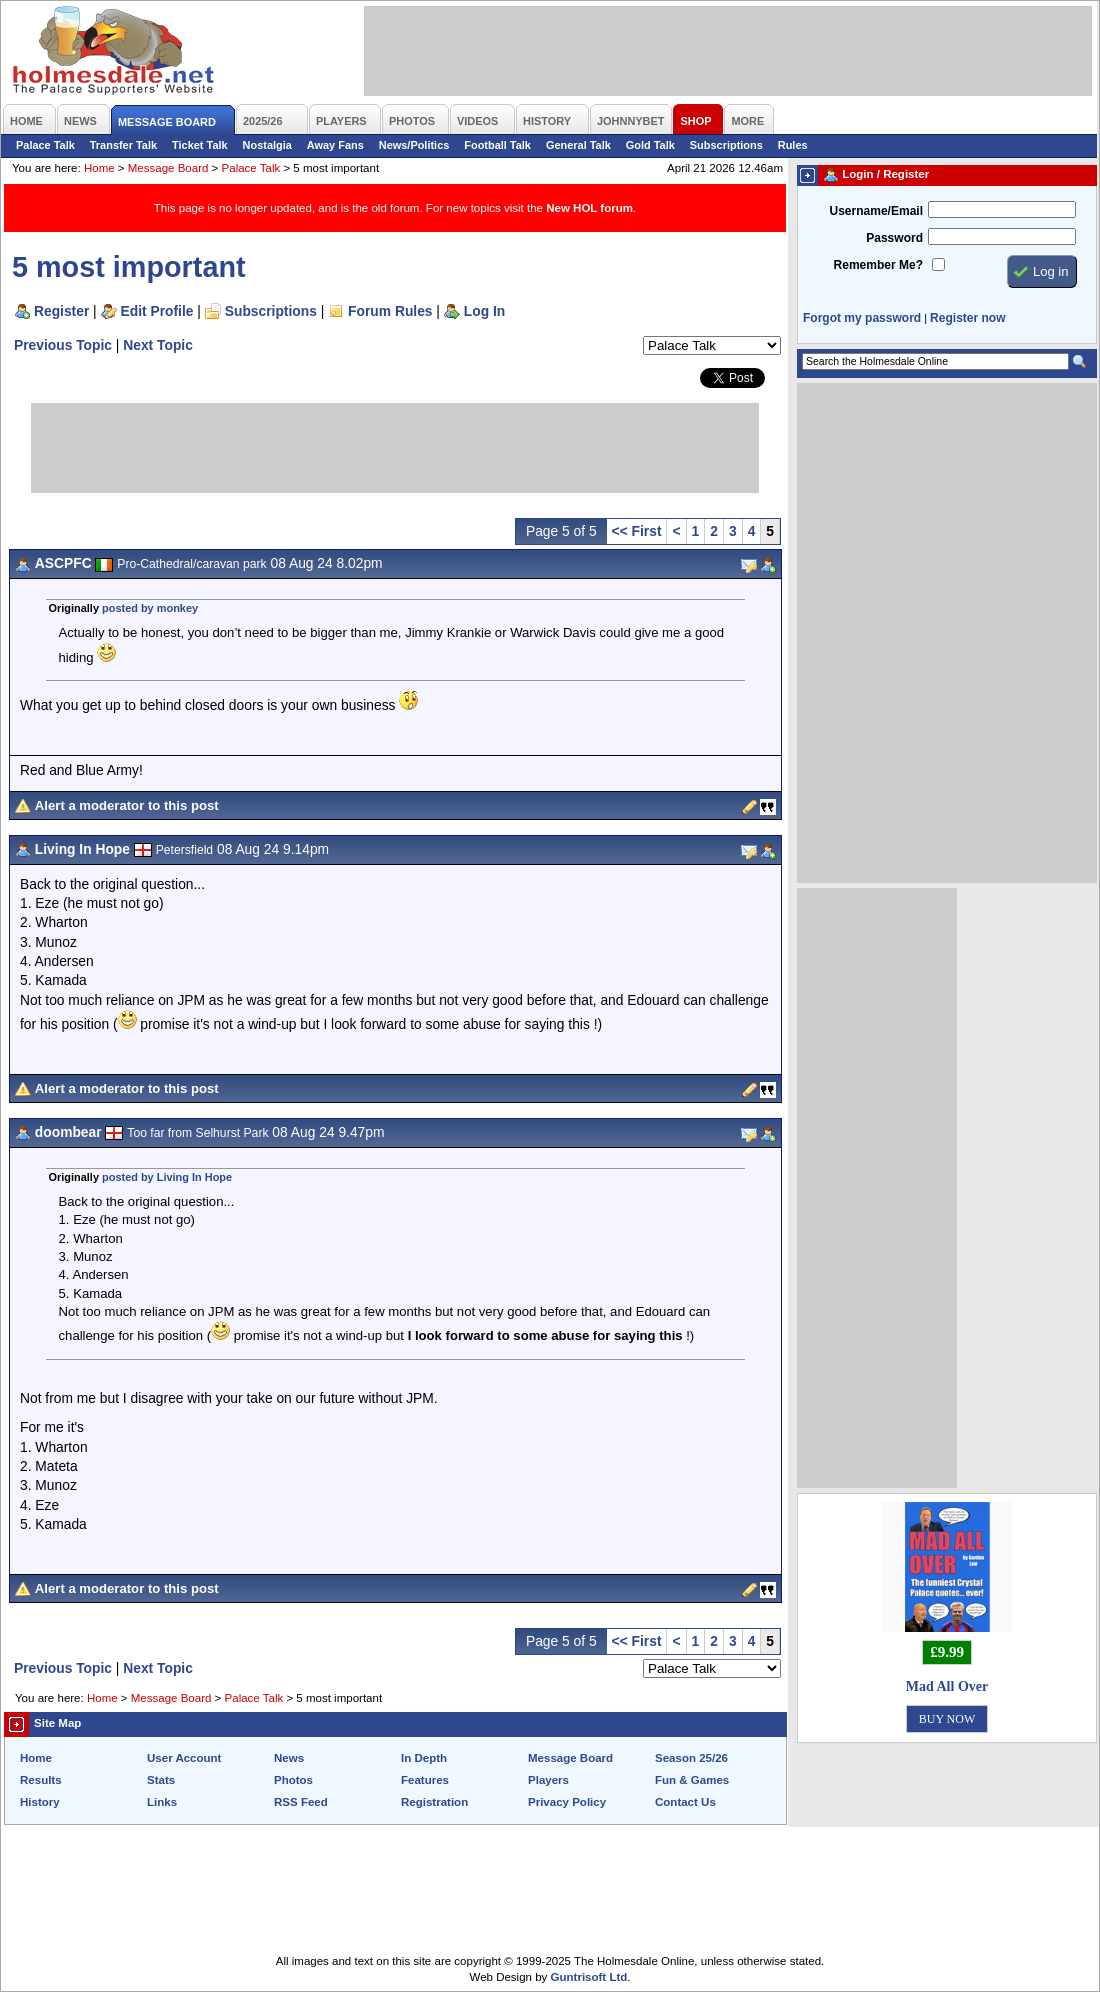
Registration (434, 1802)
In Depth (424, 1758)
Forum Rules (390, 311)
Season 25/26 (691, 1758)
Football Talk (497, 145)
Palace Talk (45, 145)
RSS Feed (301, 1802)
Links (162, 1802)
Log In (484, 311)
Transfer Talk (123, 145)
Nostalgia (267, 145)
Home (99, 168)
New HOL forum (589, 208)
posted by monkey (150, 608)
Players (548, 1780)
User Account (184, 1758)
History (40, 1802)
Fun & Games (692, 1780)
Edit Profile (157, 311)
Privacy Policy (567, 1802)
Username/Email (876, 211)
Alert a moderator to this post (127, 805)
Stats (161, 1780)
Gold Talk (650, 145)
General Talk (578, 145)
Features (425, 1780)
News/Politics (414, 145)
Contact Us (685, 1802)
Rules (793, 145)
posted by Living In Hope (167, 1177)
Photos (293, 1780)
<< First (637, 531)
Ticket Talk (200, 145)
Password (894, 238)
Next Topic (158, 345)
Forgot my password (862, 318)
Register (61, 311)
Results (41, 1780)
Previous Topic (63, 345)
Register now (967, 318)
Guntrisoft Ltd (589, 1977)
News (289, 1758)
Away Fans (335, 145)
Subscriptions (726, 145)
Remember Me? (878, 265)
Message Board (168, 168)
